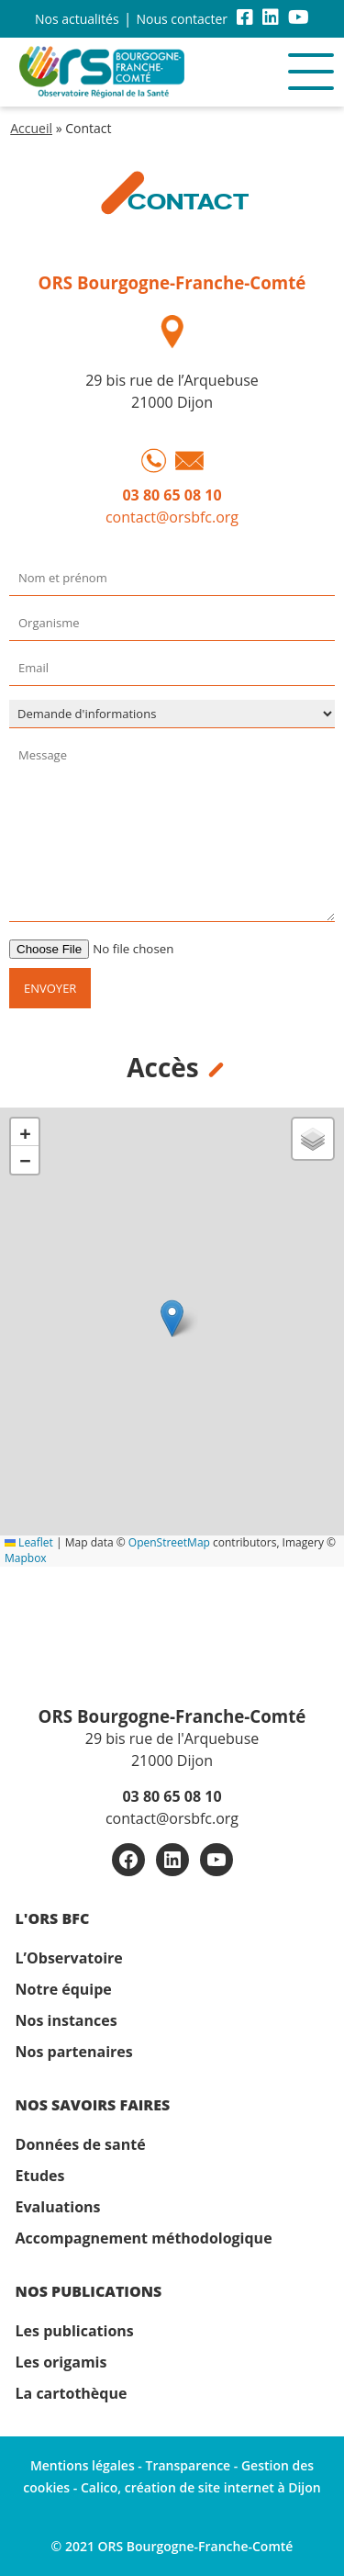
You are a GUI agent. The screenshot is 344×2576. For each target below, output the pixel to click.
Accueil (31, 128)
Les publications (75, 2331)
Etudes (40, 2175)
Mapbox (26, 1558)
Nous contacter (181, 19)
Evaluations (58, 2207)
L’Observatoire (69, 1958)
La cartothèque (72, 2393)
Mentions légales (82, 2465)
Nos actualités (77, 19)
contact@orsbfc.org (172, 517)
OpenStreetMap (169, 1542)
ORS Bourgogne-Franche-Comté (172, 282)
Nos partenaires (74, 2052)
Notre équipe (64, 1989)
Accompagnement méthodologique (144, 2238)
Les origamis (61, 2362)
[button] (172, 1318)
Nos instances (66, 2020)
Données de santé (81, 2144)
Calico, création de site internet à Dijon (201, 2487)
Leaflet (29, 1542)
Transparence (188, 2465)
